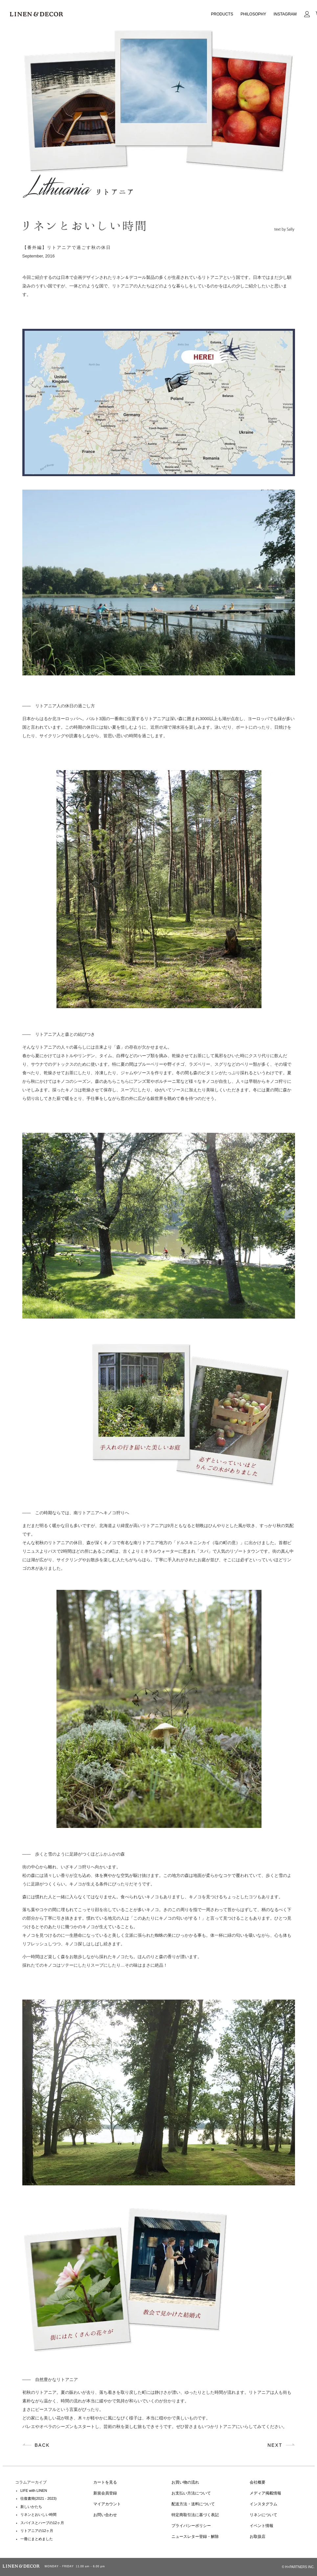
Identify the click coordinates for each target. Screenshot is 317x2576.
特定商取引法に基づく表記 (195, 2515)
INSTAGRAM (285, 14)
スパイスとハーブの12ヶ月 (42, 2523)
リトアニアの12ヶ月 (36, 2531)
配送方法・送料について (193, 2504)
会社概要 (257, 2482)
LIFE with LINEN (33, 2490)
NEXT (274, 2445)
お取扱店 (257, 2536)
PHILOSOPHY (253, 14)
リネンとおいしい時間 (38, 2514)
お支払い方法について (191, 2493)
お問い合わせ (105, 2515)
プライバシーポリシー (191, 2525)
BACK (42, 2445)
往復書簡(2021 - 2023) (38, 2498)
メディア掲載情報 (265, 2493)
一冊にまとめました (36, 2539)
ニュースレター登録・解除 (195, 2536)
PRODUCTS (222, 14)
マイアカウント (107, 2504)
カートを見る (105, 2482)
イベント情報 (261, 2525)
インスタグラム (263, 2504)
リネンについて (263, 2515)
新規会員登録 (105, 2493)
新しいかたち (31, 2507)
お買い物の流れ (185, 2482)
